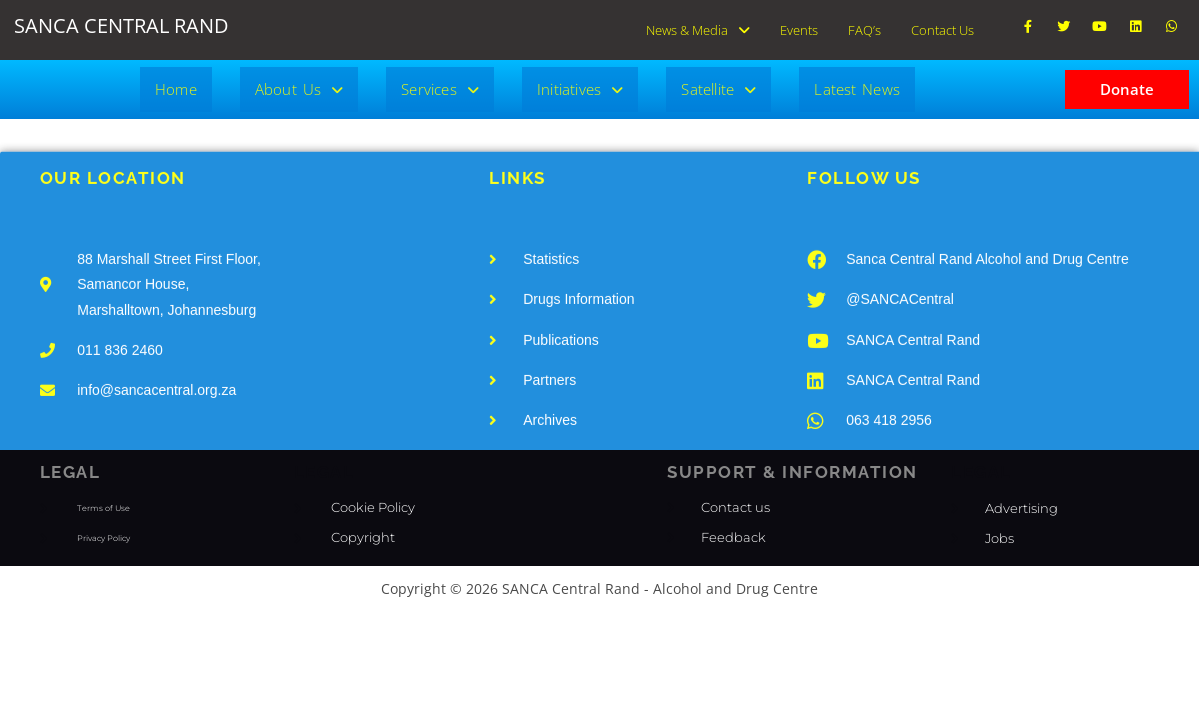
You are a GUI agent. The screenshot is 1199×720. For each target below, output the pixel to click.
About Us (299, 82)
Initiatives (580, 82)
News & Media (698, 26)
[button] (698, 26)
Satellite (718, 82)
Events (799, 26)
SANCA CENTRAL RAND (121, 25)
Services (440, 82)
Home (176, 82)
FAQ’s (864, 26)
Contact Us (942, 26)
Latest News (857, 82)
